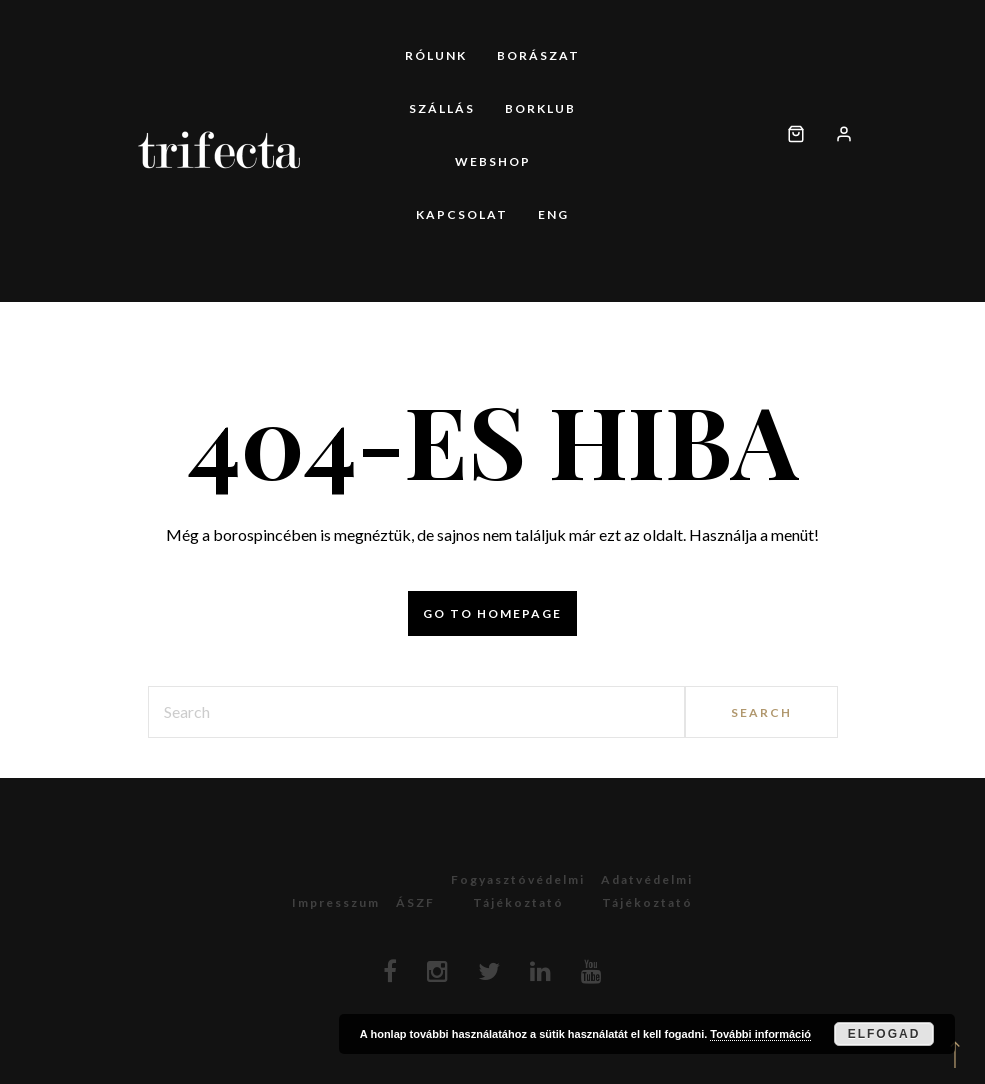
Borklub (540, 108)
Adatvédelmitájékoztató (647, 891)
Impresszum (336, 902)
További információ (760, 1034)
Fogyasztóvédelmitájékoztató (518, 891)
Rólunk (436, 55)
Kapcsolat (462, 214)
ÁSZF (415, 902)
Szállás (442, 108)
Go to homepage (492, 613)
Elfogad (884, 1034)
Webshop (493, 161)
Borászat (538, 55)
